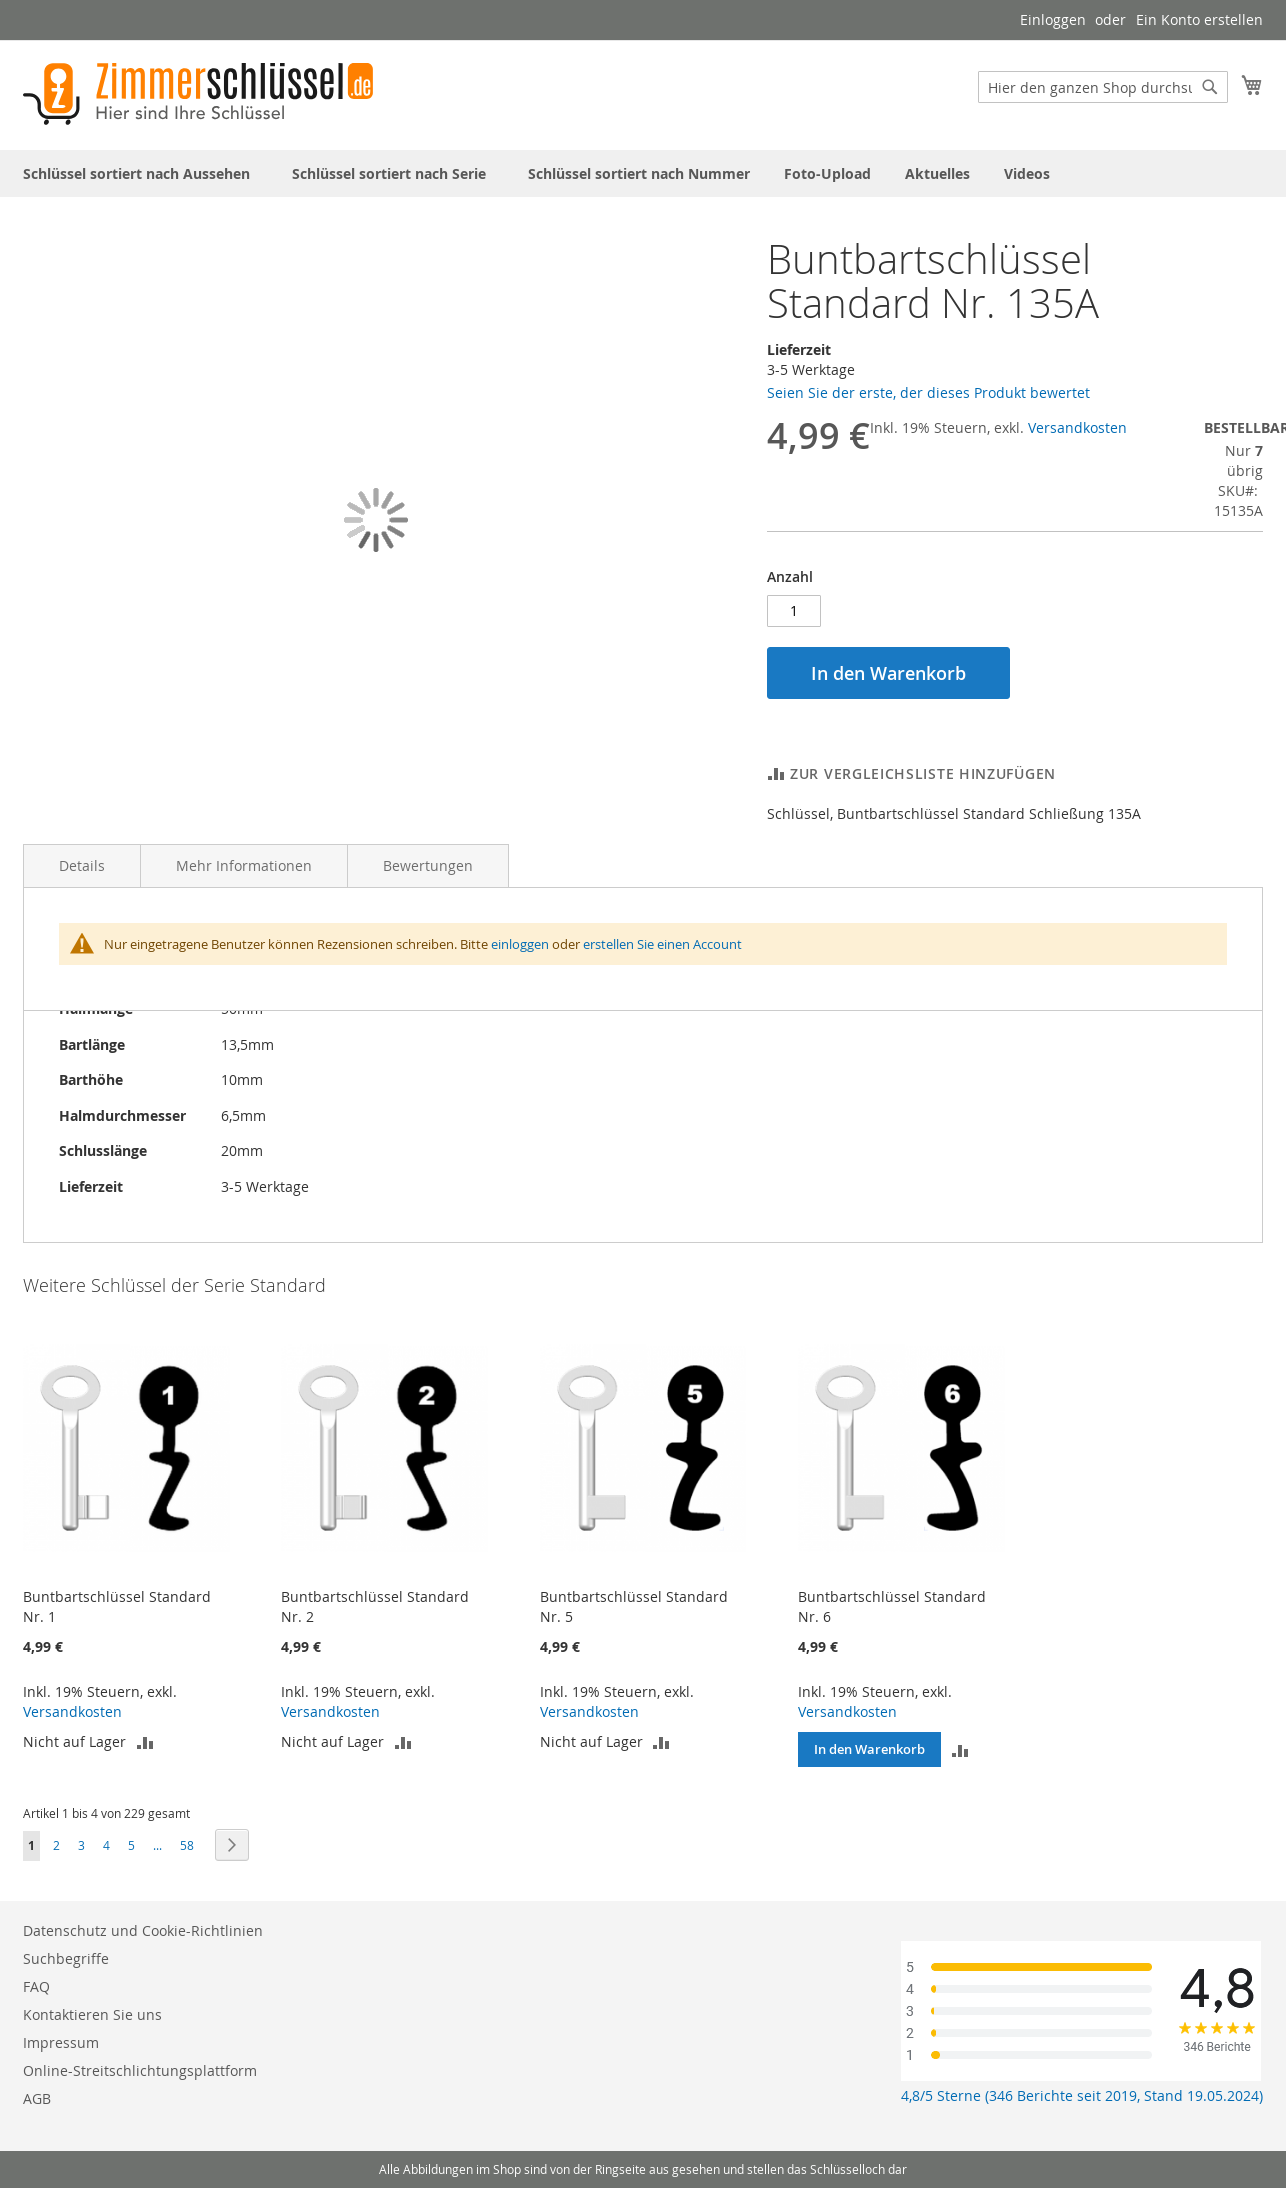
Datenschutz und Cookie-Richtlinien (143, 1930)
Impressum (61, 2042)
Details (82, 865)
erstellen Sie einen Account (662, 944)
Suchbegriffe (66, 1958)
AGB (37, 2098)
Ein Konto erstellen (1199, 19)
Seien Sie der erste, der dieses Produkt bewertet (928, 392)
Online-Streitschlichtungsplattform (140, 2070)
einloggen (520, 944)
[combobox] (1103, 87)
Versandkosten (1077, 427)
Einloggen (1053, 19)
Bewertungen (428, 865)
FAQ (36, 1986)
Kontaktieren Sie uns (92, 2014)
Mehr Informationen (244, 865)
